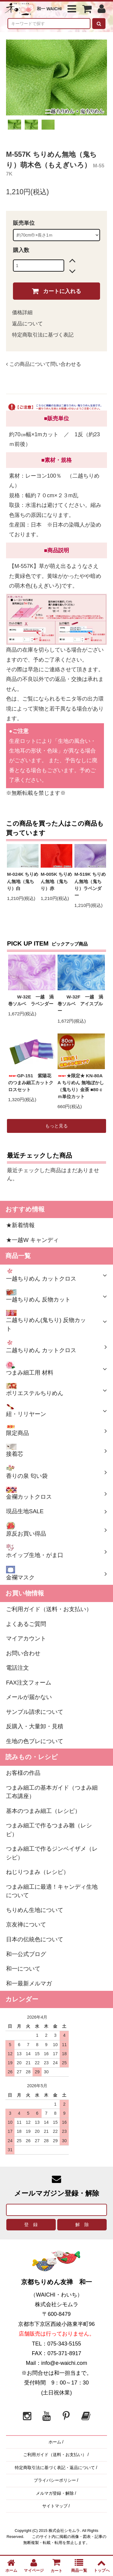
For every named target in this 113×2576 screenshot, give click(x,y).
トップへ (102, 2565)
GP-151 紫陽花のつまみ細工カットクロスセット (30, 1082)
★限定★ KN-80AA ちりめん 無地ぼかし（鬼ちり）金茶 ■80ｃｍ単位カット (81, 1086)
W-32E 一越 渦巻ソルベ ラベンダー (31, 1000)
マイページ (34, 2565)
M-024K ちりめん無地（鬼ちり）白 (22, 881)
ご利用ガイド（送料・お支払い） (54, 2454)
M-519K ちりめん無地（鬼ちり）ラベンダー (90, 885)
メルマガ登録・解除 (55, 2493)
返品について (27, 324)
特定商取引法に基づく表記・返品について (55, 2467)
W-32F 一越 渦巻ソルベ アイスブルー (80, 1003)
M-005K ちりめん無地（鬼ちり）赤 (56, 881)
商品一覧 (79, 2565)
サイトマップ (54, 2505)
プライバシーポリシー (55, 2480)
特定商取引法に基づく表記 (43, 335)
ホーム (55, 2441)
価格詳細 (22, 312)
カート (57, 2565)
